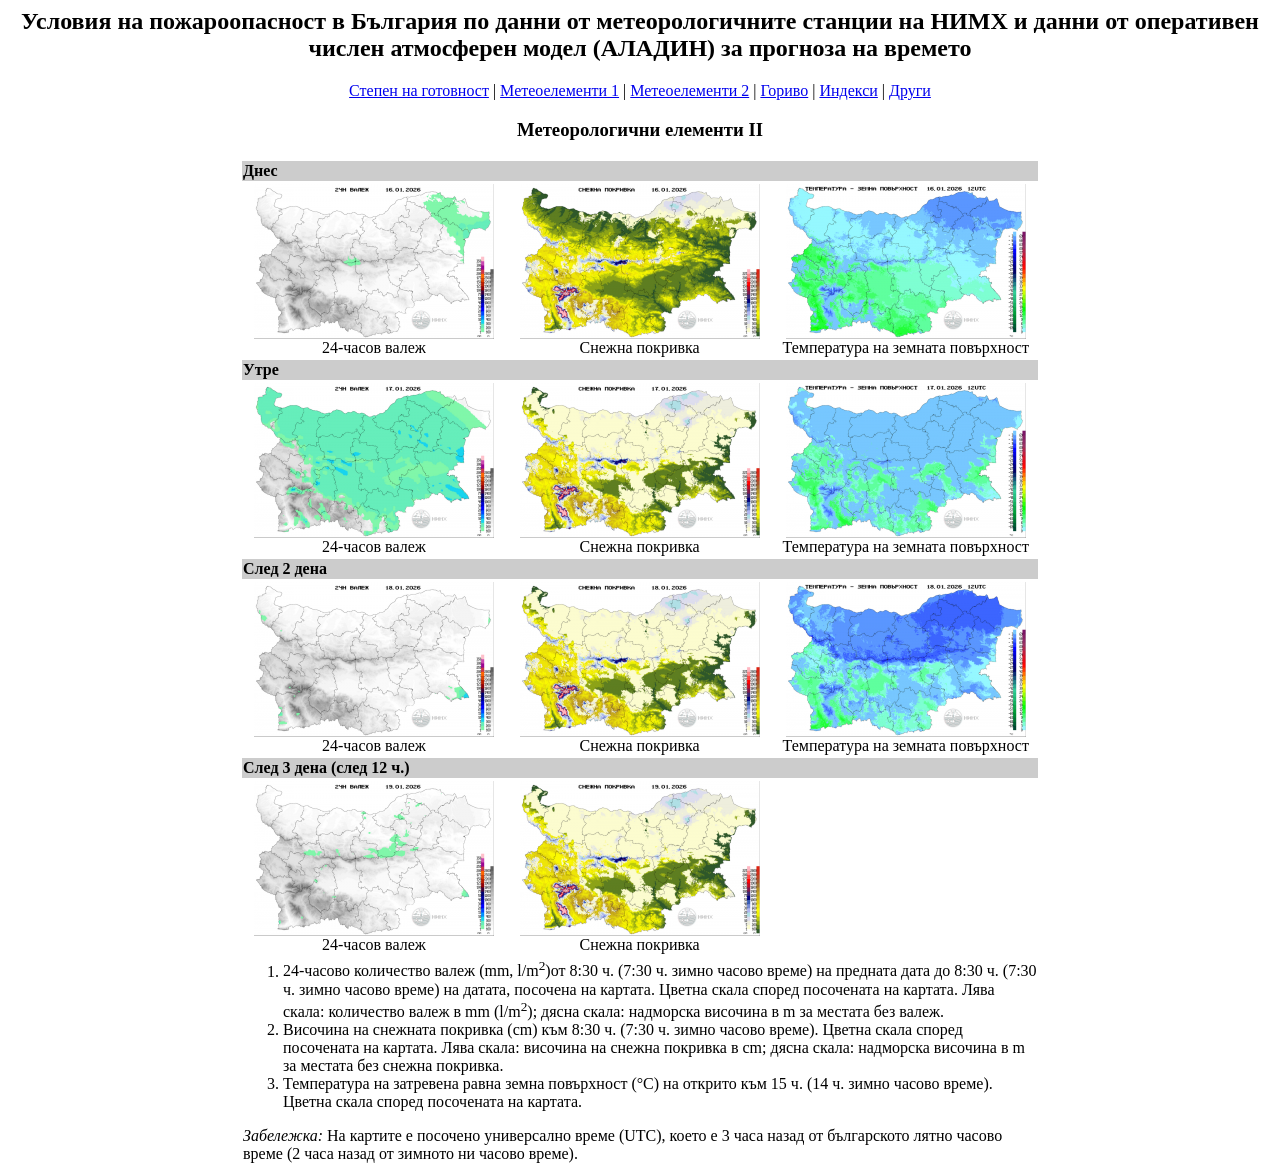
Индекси (848, 90)
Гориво (784, 90)
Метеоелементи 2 (689, 90)
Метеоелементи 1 (559, 90)
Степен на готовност (419, 90)
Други (910, 90)
